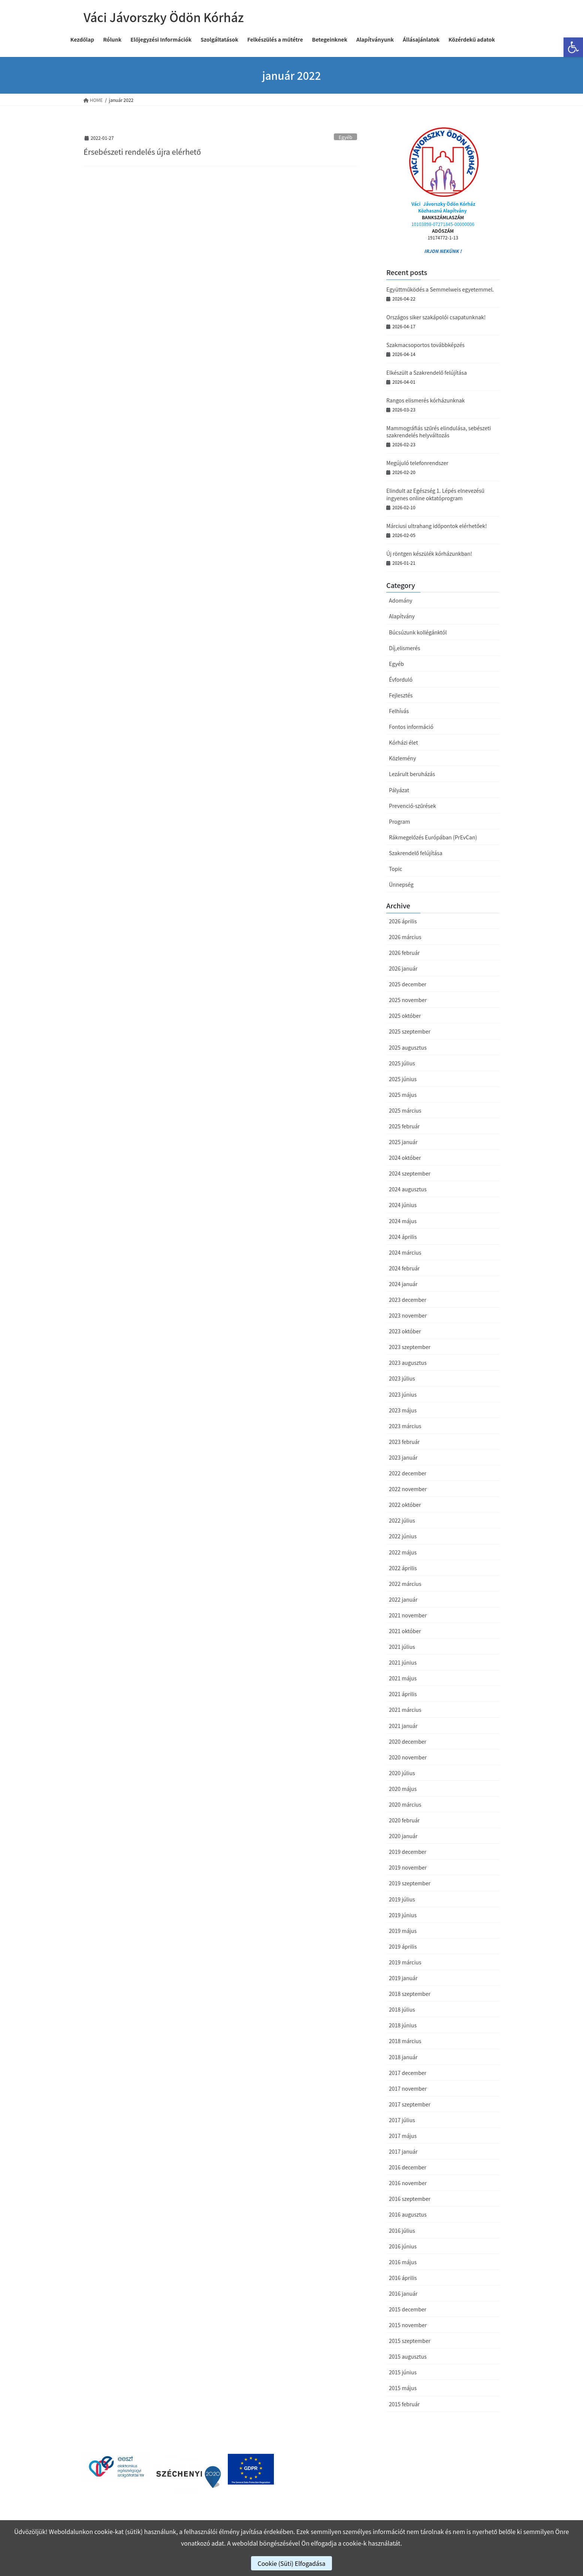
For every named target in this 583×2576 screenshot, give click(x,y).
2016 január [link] (403, 2293)
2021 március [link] (405, 1709)
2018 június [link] (403, 2025)
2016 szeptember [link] (410, 2198)
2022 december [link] (407, 1473)
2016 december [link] (407, 2167)
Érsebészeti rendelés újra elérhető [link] (142, 151)
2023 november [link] (408, 1315)
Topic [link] (395, 868)
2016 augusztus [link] (408, 2214)
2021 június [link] (403, 1662)
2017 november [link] (408, 2088)
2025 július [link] (402, 1063)
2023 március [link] (405, 1426)
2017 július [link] (402, 2120)
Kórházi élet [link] (403, 742)
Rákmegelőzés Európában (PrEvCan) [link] (433, 837)
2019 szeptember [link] (410, 1883)
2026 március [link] (405, 937)
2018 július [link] (402, 2009)
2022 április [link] (403, 1568)
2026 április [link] (403, 921)
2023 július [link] (402, 1378)
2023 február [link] (404, 1441)
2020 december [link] (407, 1741)
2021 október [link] (405, 1631)
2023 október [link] (405, 1331)
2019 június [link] (403, 1915)
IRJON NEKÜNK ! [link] (443, 251)
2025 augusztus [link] (408, 1047)
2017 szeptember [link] (410, 2104)
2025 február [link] (404, 1126)
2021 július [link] (402, 1646)
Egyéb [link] (346, 137)
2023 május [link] (403, 1410)
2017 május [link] (403, 2135)
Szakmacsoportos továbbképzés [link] (425, 345)
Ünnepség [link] (401, 884)
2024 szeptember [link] (410, 1173)
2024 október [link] (405, 1157)
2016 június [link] (403, 2246)
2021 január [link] (403, 1725)
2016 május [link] (403, 2262)
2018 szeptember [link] (410, 1993)
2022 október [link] (405, 1504)
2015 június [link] (403, 2372)
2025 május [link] (403, 1094)
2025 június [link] (403, 1079)
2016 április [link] (403, 2277)
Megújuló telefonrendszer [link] (417, 463)
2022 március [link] (405, 1583)
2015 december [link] (407, 2309)
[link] (573, 47)
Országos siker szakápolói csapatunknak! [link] (436, 317)
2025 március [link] (405, 1110)
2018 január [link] (403, 2057)
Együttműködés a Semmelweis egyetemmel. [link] (440, 289)
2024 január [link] (403, 1284)
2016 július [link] (402, 2230)
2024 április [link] (403, 1236)
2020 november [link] (408, 1757)
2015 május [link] (403, 2388)
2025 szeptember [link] (410, 1031)
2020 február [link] (404, 1820)
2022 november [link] (408, 1489)
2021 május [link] (403, 1678)
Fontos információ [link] (411, 726)
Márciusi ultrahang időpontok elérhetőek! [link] (436, 526)
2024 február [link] (404, 1268)
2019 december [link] (407, 1851)
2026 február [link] (404, 952)
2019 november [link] (408, 1867)
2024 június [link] (403, 1205)
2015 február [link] (404, 2404)
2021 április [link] (403, 1694)
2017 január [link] (403, 2151)
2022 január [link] (403, 1599)
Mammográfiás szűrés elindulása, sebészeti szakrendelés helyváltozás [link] (438, 431)
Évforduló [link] (401, 679)
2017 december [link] (407, 2072)
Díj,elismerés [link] (404, 648)
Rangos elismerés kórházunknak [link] (425, 400)
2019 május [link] (403, 1930)
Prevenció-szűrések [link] (412, 805)
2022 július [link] (402, 1520)
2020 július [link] (402, 1773)
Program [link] (399, 821)
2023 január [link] (403, 1457)
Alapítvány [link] (402, 616)
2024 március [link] (405, 1252)
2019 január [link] (403, 1978)
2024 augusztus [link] (408, 1189)
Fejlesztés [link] (401, 695)
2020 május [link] (403, 1788)
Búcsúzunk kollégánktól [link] (418, 632)
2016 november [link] (408, 2183)
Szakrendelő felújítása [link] (415, 853)
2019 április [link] (403, 1946)
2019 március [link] (405, 1962)
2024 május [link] (403, 1221)
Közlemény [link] (402, 758)
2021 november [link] (408, 1615)
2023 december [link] (407, 1299)
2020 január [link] (403, 1836)
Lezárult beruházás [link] (412, 774)
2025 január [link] (403, 1142)
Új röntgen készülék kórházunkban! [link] (429, 553)
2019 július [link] (402, 1899)
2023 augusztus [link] (408, 1362)
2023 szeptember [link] (410, 1347)
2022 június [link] (403, 1536)
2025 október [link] (405, 1015)
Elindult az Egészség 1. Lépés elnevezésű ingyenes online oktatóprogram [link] (435, 494)
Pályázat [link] (399, 790)
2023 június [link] (403, 1394)
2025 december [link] (407, 984)
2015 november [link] (408, 2325)
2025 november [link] (408, 1000)
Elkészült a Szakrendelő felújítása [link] (426, 372)
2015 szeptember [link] (410, 2340)
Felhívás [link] (399, 711)
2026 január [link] (403, 968)
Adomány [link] (400, 600)
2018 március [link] (405, 2041)
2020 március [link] (405, 1804)
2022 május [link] (403, 1552)
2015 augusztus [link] (408, 2356)
